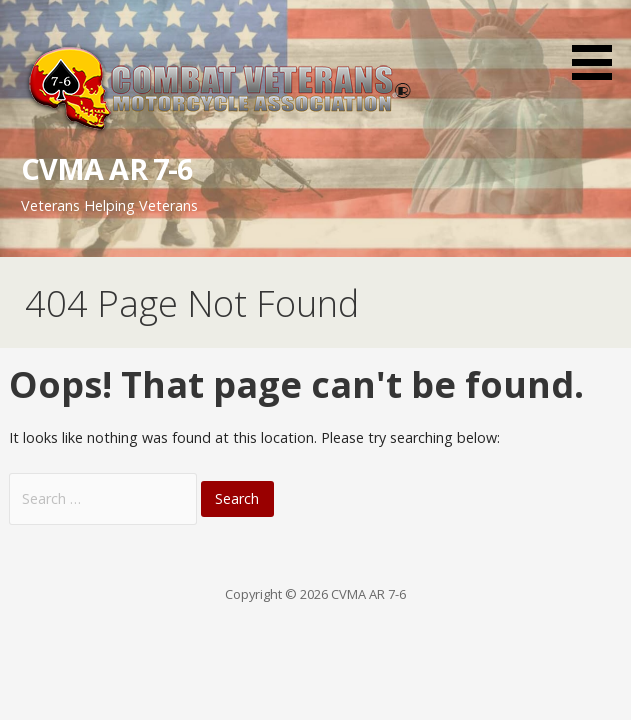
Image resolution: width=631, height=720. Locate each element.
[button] (599, 43)
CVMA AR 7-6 (107, 168)
